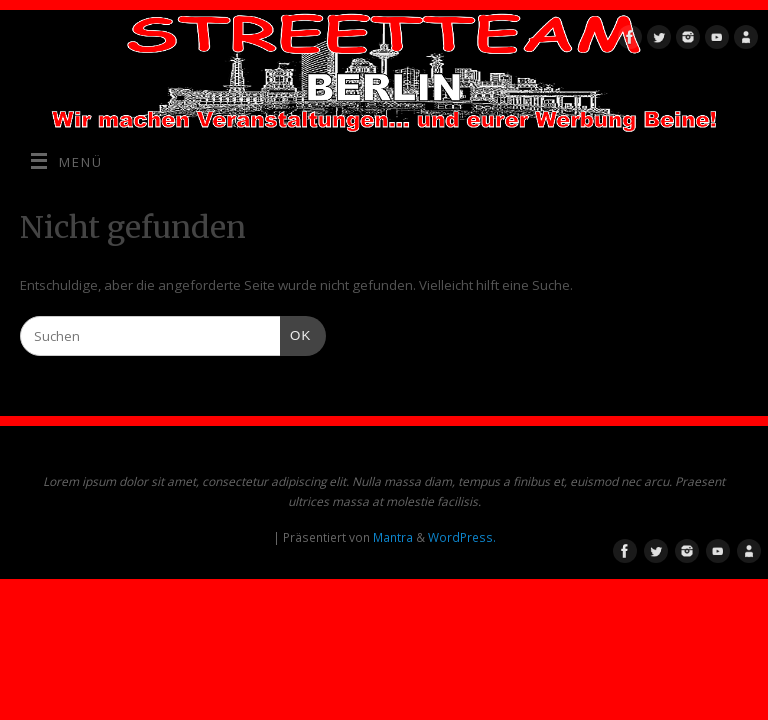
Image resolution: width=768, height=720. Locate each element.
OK (295, 333)
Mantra (393, 537)
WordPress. (462, 537)
